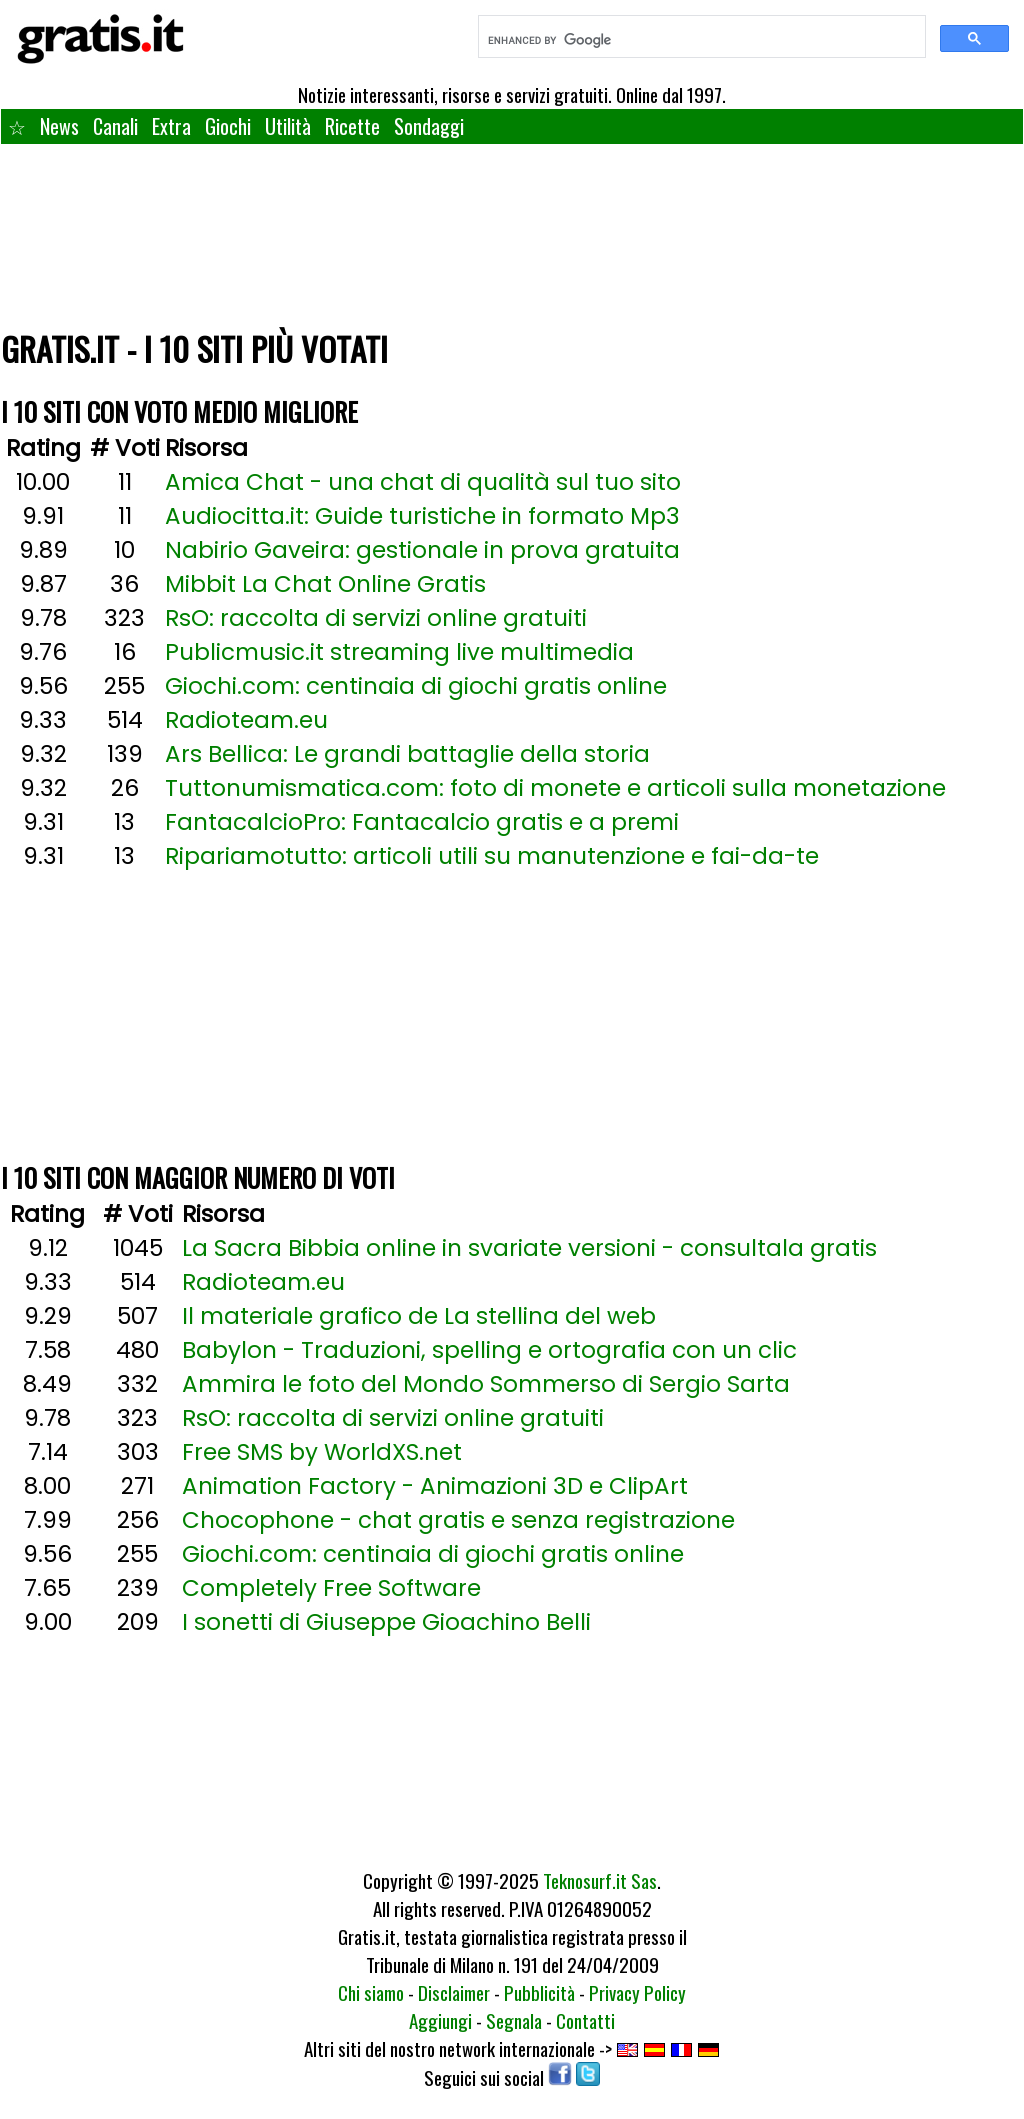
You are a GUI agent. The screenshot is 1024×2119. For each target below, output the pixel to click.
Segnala (514, 2020)
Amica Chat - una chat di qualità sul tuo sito (423, 482)
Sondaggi (429, 126)
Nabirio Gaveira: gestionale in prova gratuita (422, 550)
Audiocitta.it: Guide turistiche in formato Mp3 (422, 516)
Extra (171, 126)
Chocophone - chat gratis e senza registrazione (458, 1520)
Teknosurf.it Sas (600, 1880)
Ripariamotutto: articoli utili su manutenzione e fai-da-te (492, 856)
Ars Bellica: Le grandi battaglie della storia (407, 754)
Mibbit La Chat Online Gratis (325, 584)
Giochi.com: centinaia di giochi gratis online (416, 686)
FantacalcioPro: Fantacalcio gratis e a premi (422, 822)
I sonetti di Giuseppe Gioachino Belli (386, 1622)
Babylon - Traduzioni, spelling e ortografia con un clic (489, 1350)
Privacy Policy (637, 1992)
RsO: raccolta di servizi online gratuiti (376, 618)
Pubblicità (539, 1992)
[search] (700, 40)
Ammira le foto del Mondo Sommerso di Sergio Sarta (486, 1384)
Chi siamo (371, 1992)
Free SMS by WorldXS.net (322, 1452)
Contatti (585, 2020)
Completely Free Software (331, 1588)
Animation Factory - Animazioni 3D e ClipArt (435, 1486)
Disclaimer (454, 1992)
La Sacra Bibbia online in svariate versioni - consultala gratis (529, 1248)
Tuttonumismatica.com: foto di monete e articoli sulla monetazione (555, 788)
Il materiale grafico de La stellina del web (419, 1316)
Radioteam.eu (246, 720)
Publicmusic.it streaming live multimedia (399, 652)
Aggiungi (440, 2020)
